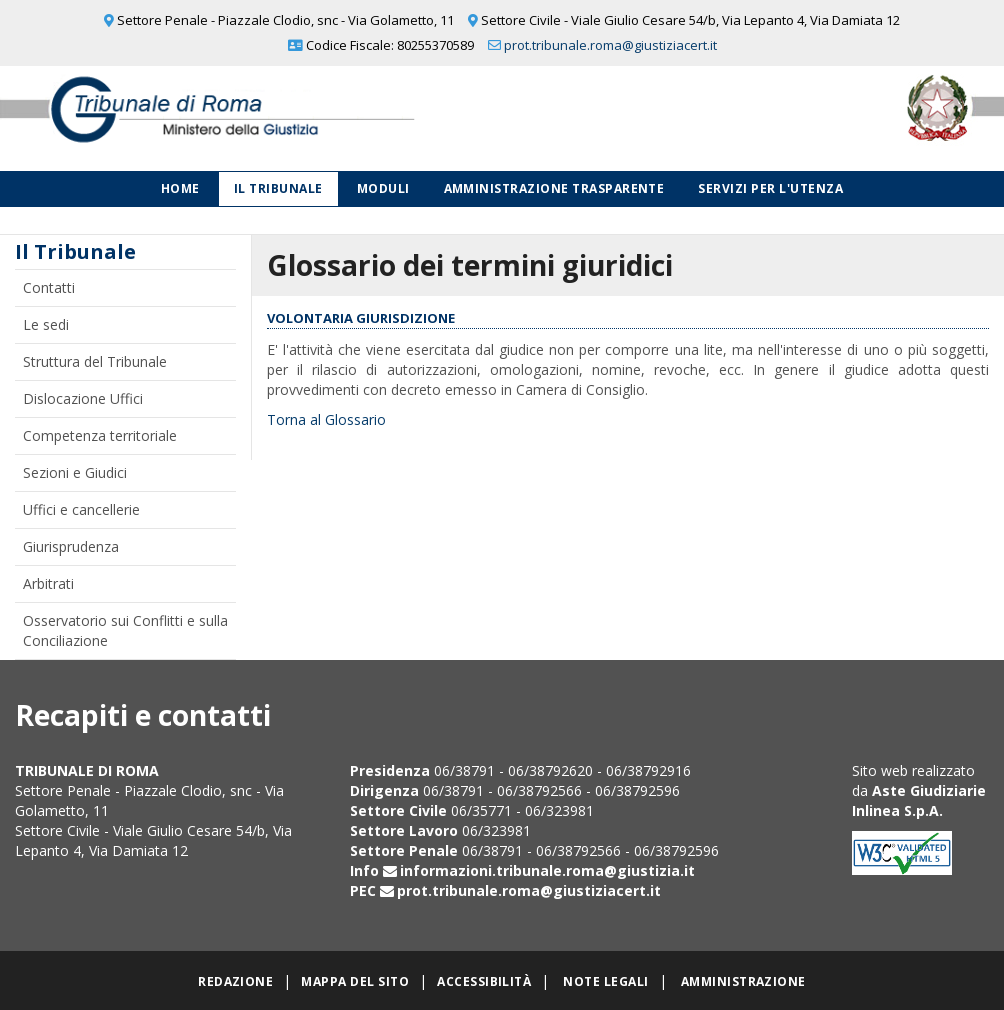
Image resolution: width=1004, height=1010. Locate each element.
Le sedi (46, 324)
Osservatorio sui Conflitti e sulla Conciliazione (125, 630)
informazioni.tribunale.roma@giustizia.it (547, 870)
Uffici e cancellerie (81, 509)
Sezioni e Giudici (75, 472)
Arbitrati (48, 583)
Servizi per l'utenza (770, 188)
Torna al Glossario (326, 419)
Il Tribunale (278, 188)
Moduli (383, 188)
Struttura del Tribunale (95, 361)
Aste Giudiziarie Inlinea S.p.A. (919, 800)
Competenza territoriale (100, 435)
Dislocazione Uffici (83, 398)
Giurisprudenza (71, 546)
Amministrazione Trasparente (554, 188)
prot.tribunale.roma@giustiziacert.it (610, 45)
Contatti (49, 287)
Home (180, 188)
